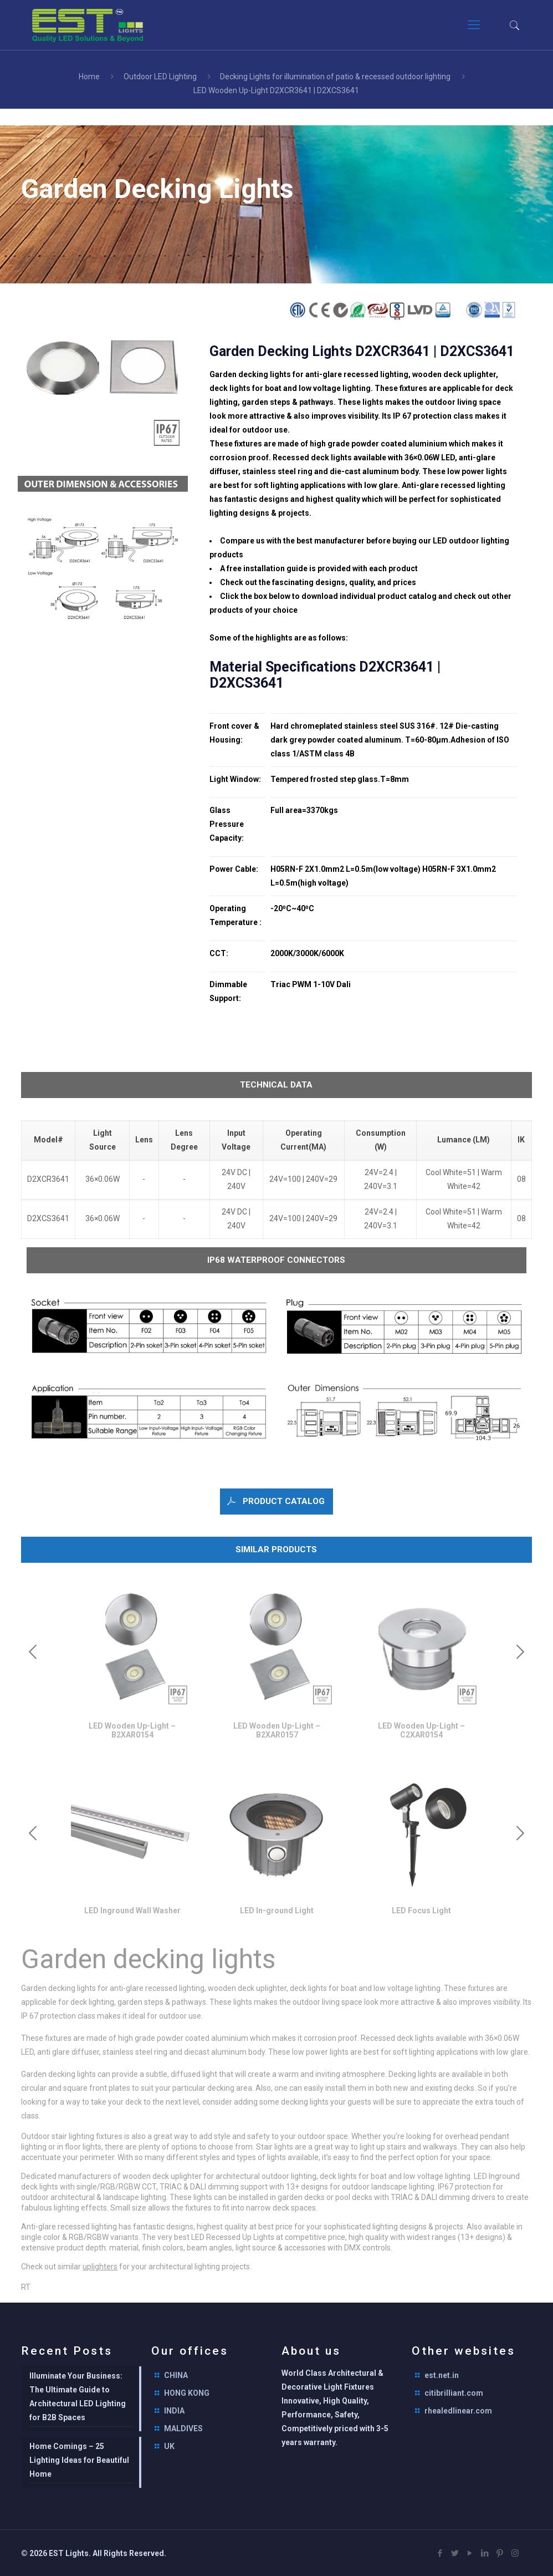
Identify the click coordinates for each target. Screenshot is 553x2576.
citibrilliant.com (453, 2393)
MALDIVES (183, 2428)
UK (169, 2446)
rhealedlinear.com (458, 2410)
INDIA (174, 2410)
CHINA (176, 2375)
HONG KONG (186, 2393)
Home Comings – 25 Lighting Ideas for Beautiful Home (79, 2460)
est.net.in (441, 2375)
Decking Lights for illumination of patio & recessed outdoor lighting (335, 76)
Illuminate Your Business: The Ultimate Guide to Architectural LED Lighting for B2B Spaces (77, 2396)
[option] (132, 1666)
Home (89, 76)
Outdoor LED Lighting (160, 76)
